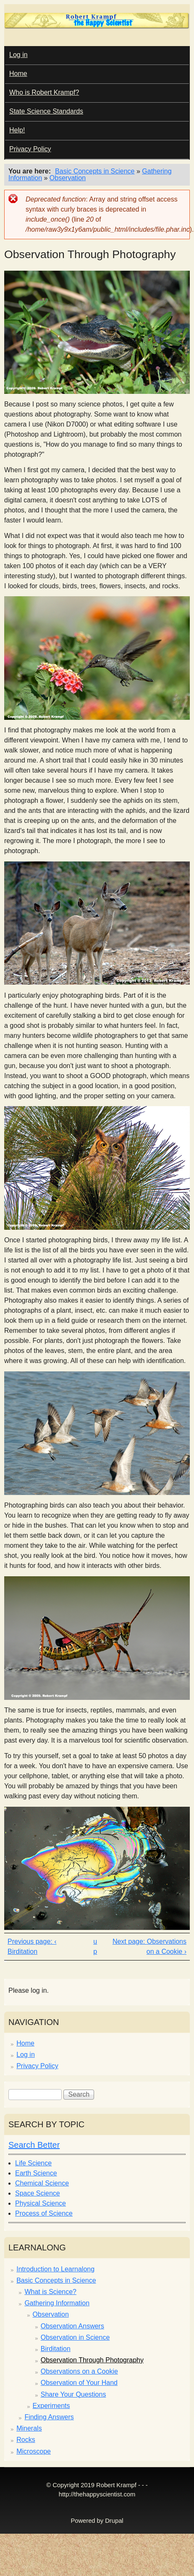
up (95, 1946)
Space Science (37, 2193)
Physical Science (40, 2203)
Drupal (114, 2520)
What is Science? (50, 2291)
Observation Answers (72, 2326)
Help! (17, 130)
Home (18, 73)
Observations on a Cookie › (166, 1946)
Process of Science (44, 2213)
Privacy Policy (30, 149)
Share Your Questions (73, 2394)
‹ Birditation (32, 1946)
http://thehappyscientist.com (97, 2494)
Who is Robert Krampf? (44, 92)
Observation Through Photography (92, 2360)
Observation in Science (75, 2337)
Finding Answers (48, 2417)
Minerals (29, 2428)
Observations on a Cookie (79, 2371)
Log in (18, 54)
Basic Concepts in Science (94, 171)
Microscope (33, 2451)
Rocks (25, 2439)
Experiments (51, 2405)
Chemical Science (42, 2183)
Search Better (34, 2144)
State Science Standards (46, 111)
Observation (68, 177)
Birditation (56, 2348)
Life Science (33, 2163)
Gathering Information (56, 2303)
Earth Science (36, 2173)
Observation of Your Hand (79, 2382)
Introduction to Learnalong (55, 2269)
